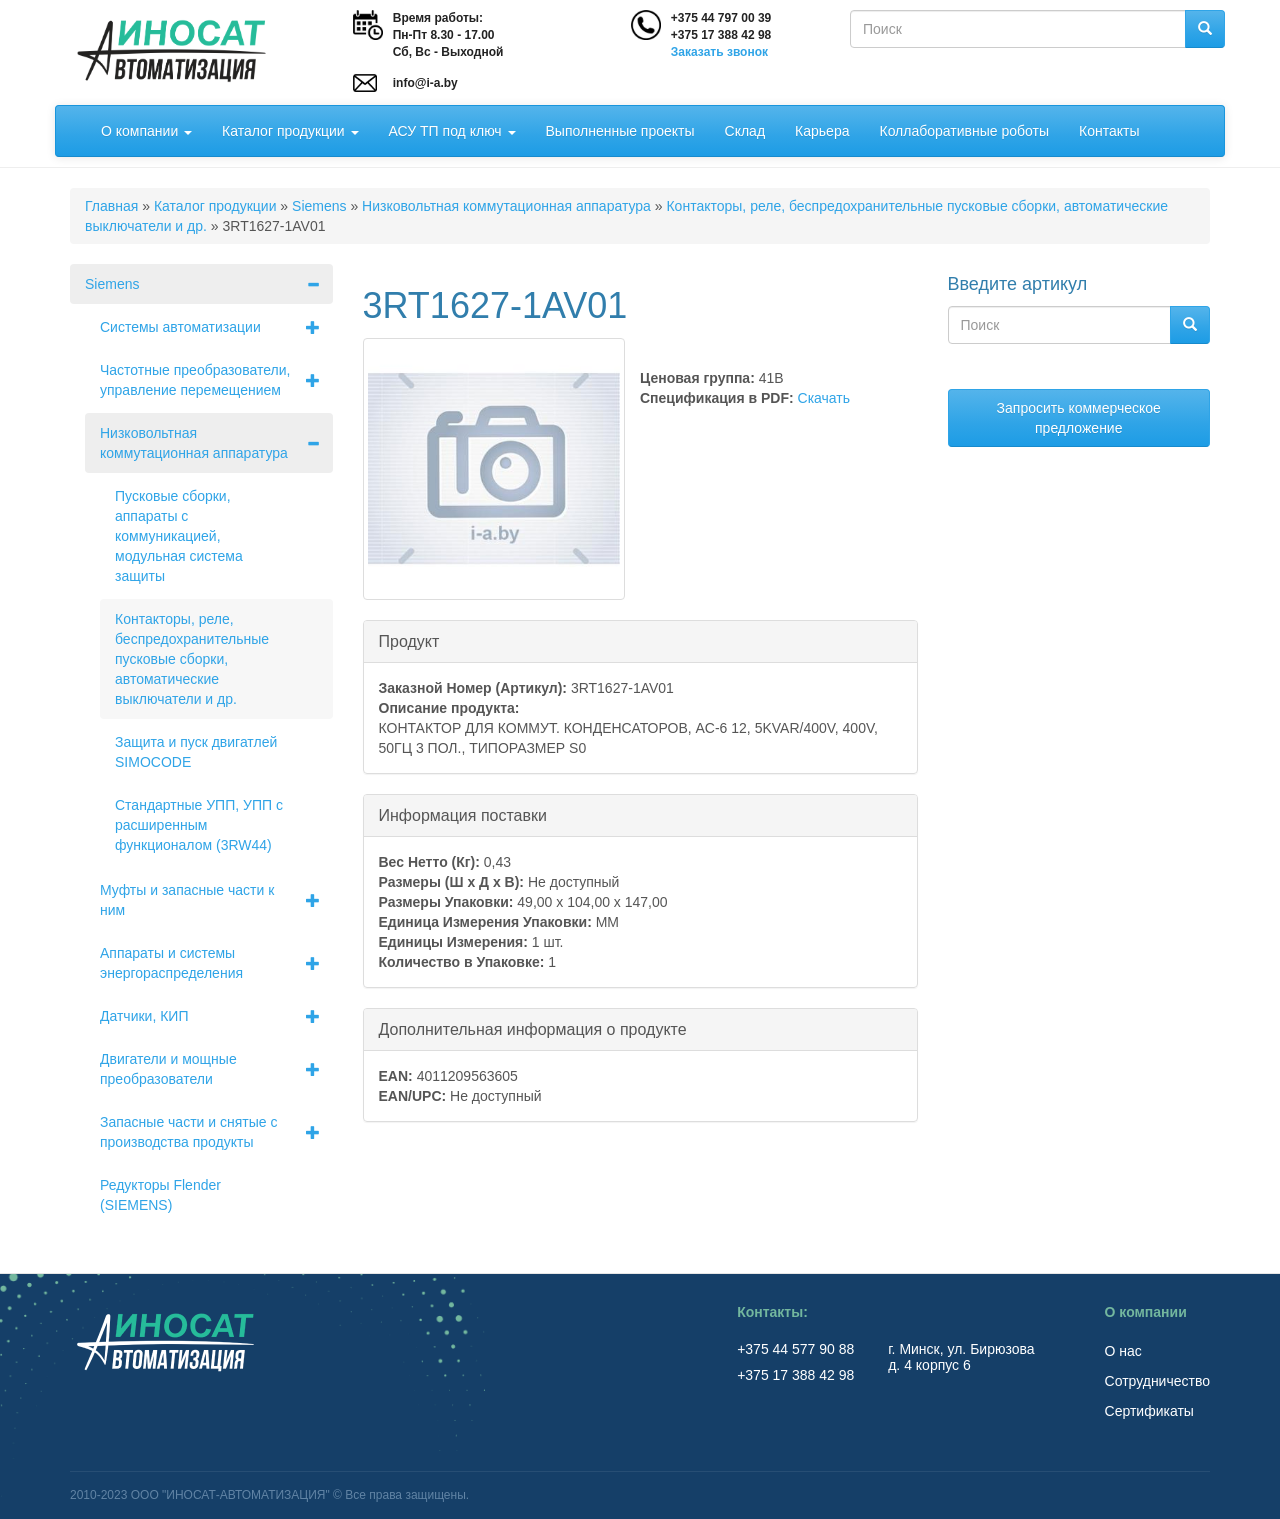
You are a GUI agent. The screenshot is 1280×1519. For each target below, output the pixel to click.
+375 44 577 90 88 (797, 1349)
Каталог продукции (290, 131)
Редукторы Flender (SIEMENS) (160, 1195)
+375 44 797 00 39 (721, 18)
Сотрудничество (1157, 1381)
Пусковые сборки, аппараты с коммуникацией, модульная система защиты (179, 536)
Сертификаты (1149, 1411)
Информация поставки (463, 814)
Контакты (1109, 131)
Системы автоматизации (216, 327)
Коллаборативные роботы (964, 131)
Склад (745, 131)
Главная (111, 206)
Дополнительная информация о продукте (533, 1028)
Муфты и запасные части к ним (216, 900)
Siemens (319, 206)
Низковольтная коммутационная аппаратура (506, 206)
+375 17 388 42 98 (721, 35)
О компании (146, 131)
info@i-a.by (425, 83)
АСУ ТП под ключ (452, 131)
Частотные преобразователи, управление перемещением (216, 380)
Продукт (409, 640)
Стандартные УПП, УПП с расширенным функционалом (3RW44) (199, 825)
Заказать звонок (719, 52)
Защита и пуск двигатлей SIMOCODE (196, 752)
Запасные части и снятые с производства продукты (216, 1132)
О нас (1123, 1351)
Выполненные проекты (620, 131)
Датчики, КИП (216, 1016)
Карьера (822, 131)
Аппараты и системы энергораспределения (216, 963)
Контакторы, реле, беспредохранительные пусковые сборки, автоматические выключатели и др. (192, 659)
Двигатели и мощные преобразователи (216, 1069)
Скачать (824, 398)
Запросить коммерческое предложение (1079, 418)
